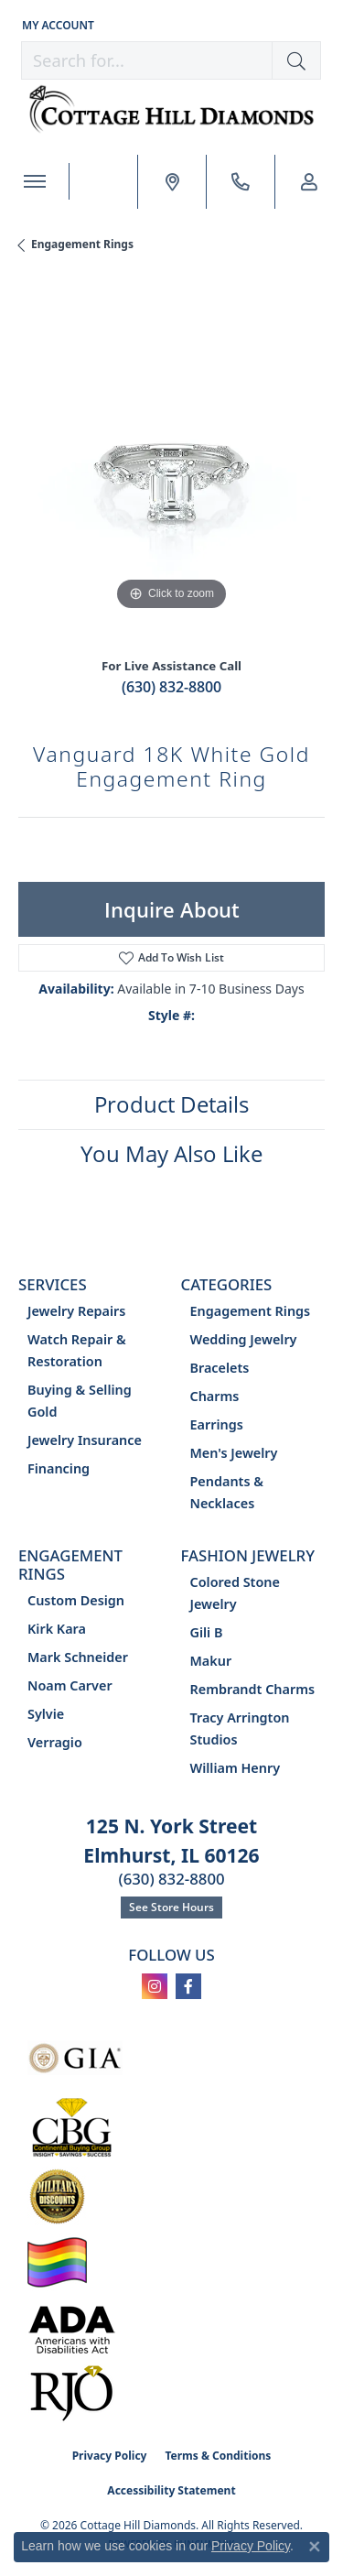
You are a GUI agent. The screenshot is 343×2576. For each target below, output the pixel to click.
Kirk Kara (56, 1628)
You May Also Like (171, 1153)
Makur (211, 1660)
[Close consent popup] (314, 2546)
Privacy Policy (109, 2455)
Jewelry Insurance (84, 1440)
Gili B (206, 1632)
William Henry (235, 1768)
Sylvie (45, 1714)
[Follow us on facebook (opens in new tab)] (188, 1986)
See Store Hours (171, 1907)
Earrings (216, 1424)
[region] (171, 462)
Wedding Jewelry (243, 1339)
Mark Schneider (77, 1657)
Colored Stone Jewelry (235, 1593)
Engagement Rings (82, 244)
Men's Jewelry (234, 1453)
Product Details (171, 1104)
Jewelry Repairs (76, 1311)
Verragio (54, 1742)
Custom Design (75, 1600)
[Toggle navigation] (34, 181)
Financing (58, 1468)
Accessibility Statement (171, 2490)
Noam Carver (70, 1685)
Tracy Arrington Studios (240, 1728)
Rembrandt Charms (253, 1689)
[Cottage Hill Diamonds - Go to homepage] (172, 109)
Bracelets (220, 1367)
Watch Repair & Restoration (76, 1350)
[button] (56, 25)
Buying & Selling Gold (79, 1400)
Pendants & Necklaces (226, 1492)
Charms (215, 1396)
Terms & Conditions (218, 2455)
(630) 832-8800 (171, 687)
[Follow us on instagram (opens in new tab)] (154, 1986)
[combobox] (147, 60)
